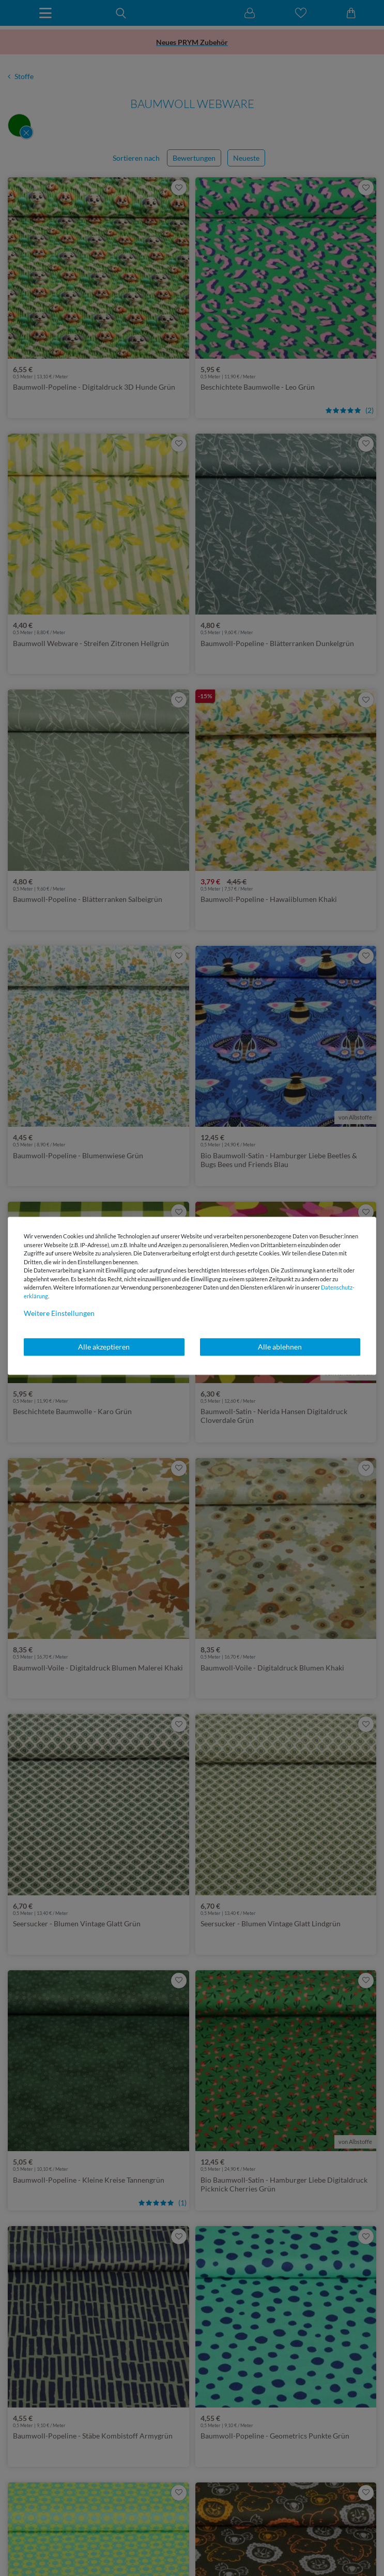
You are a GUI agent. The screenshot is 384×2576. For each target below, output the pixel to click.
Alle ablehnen (280, 1346)
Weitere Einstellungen (59, 1313)
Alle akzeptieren (104, 1346)
